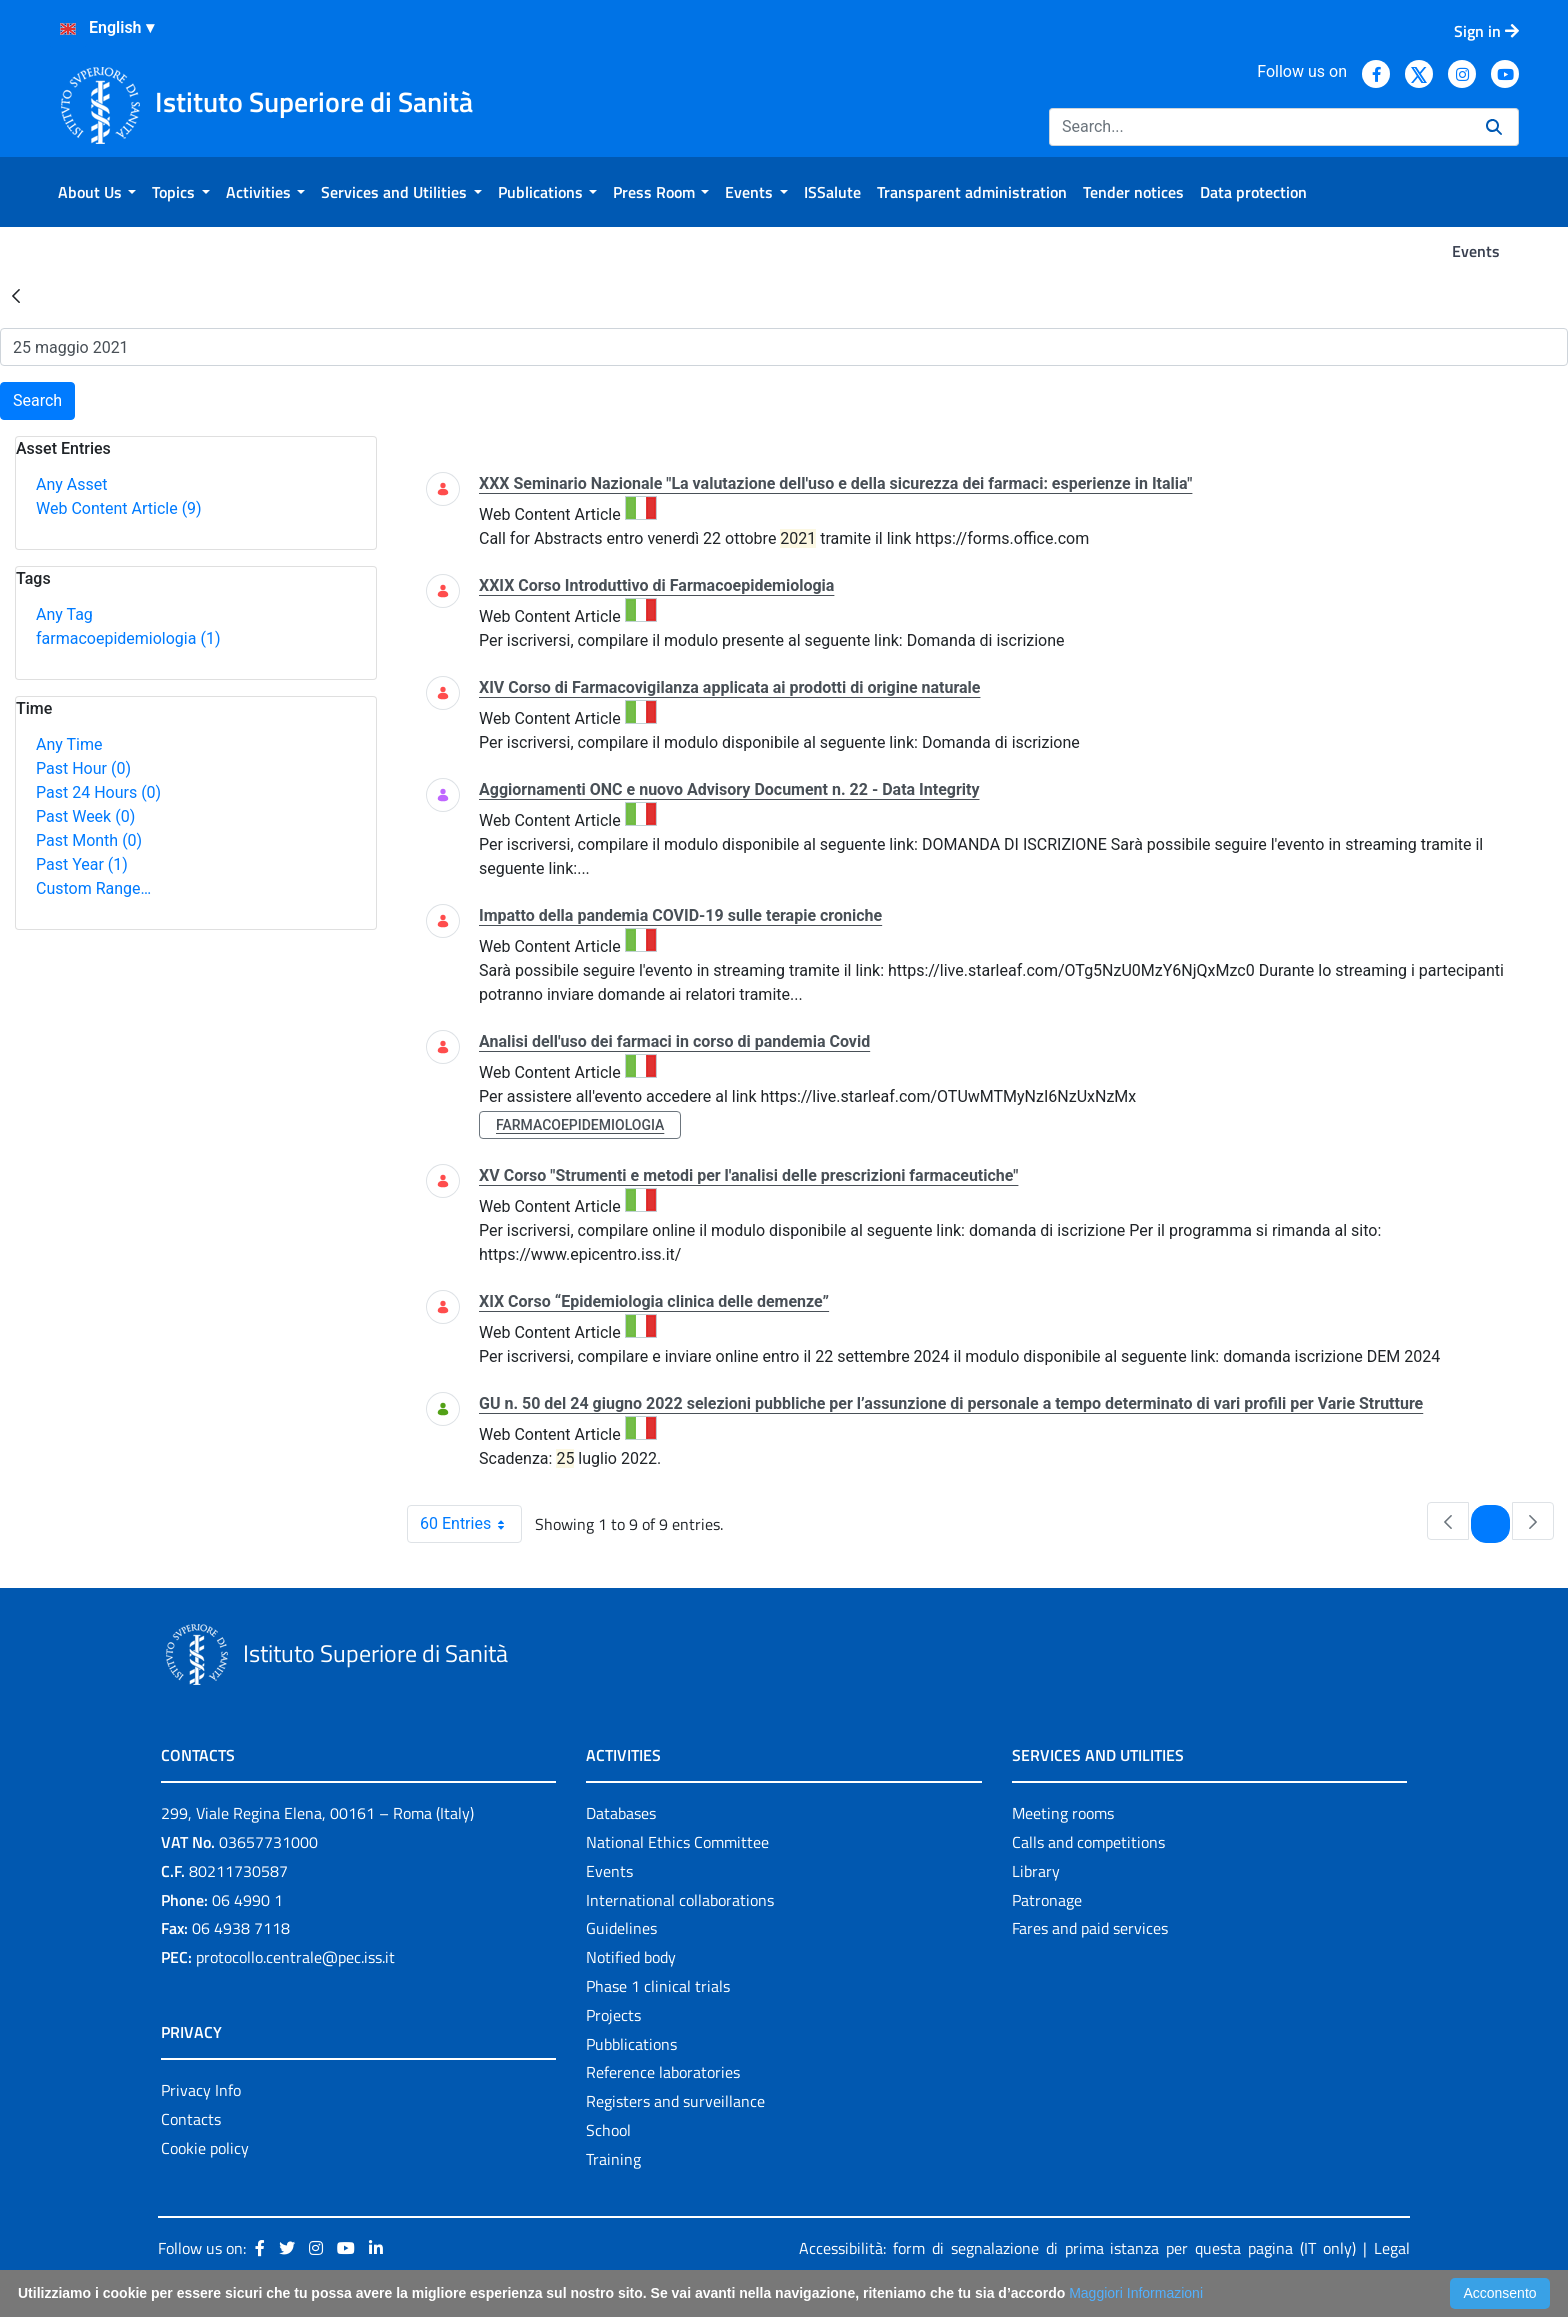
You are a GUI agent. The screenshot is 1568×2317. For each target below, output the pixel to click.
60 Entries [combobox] (470, 1524)
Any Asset (71, 484)
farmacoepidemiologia (128, 638)
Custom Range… (93, 888)
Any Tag (64, 614)
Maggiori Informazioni (1136, 2293)
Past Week (85, 816)
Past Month (89, 840)
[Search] (1259, 127)
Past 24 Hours (98, 792)
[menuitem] (97, 192)
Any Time (69, 744)
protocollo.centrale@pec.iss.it (295, 1957)
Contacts (191, 2119)
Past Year (82, 864)
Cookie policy (205, 2148)
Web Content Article (119, 508)
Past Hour (83, 768)
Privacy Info (201, 2090)
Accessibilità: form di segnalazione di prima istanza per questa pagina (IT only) (1077, 2248)
